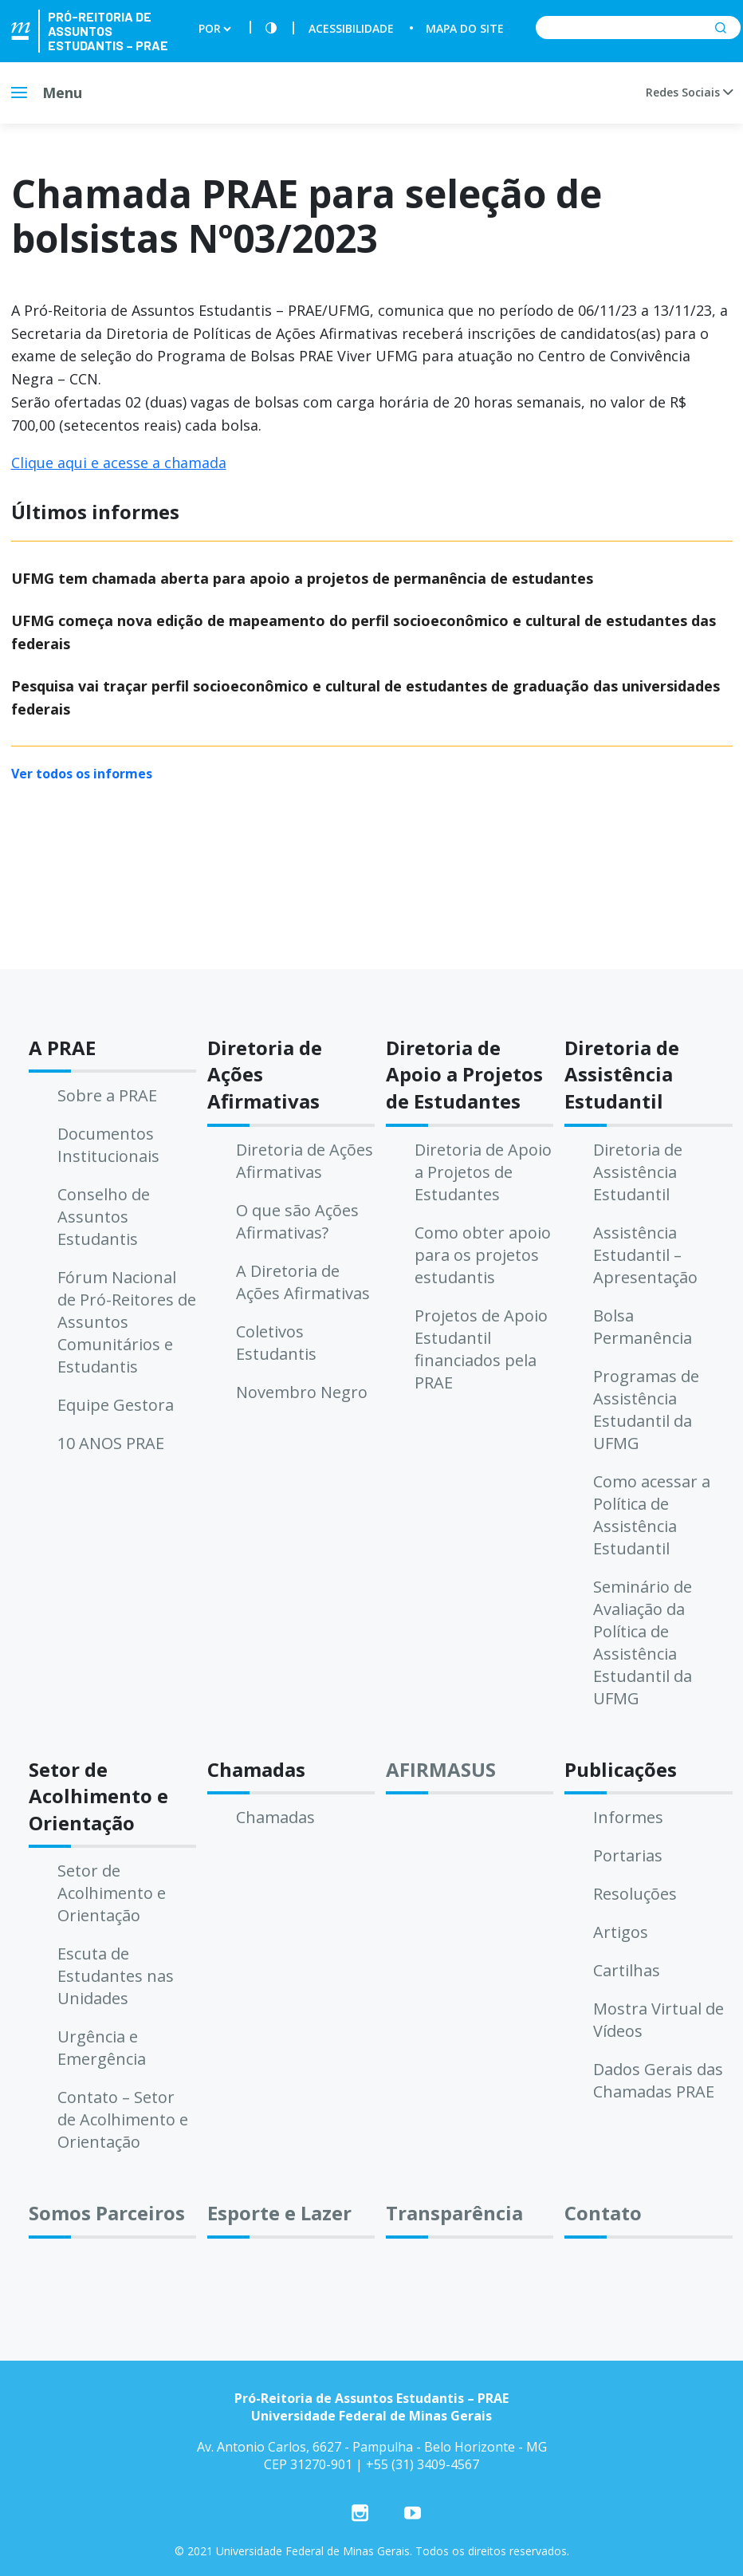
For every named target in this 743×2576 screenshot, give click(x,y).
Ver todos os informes (81, 773)
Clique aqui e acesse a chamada (118, 462)
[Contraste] (271, 28)
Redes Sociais (689, 92)
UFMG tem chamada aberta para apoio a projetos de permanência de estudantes (302, 578)
